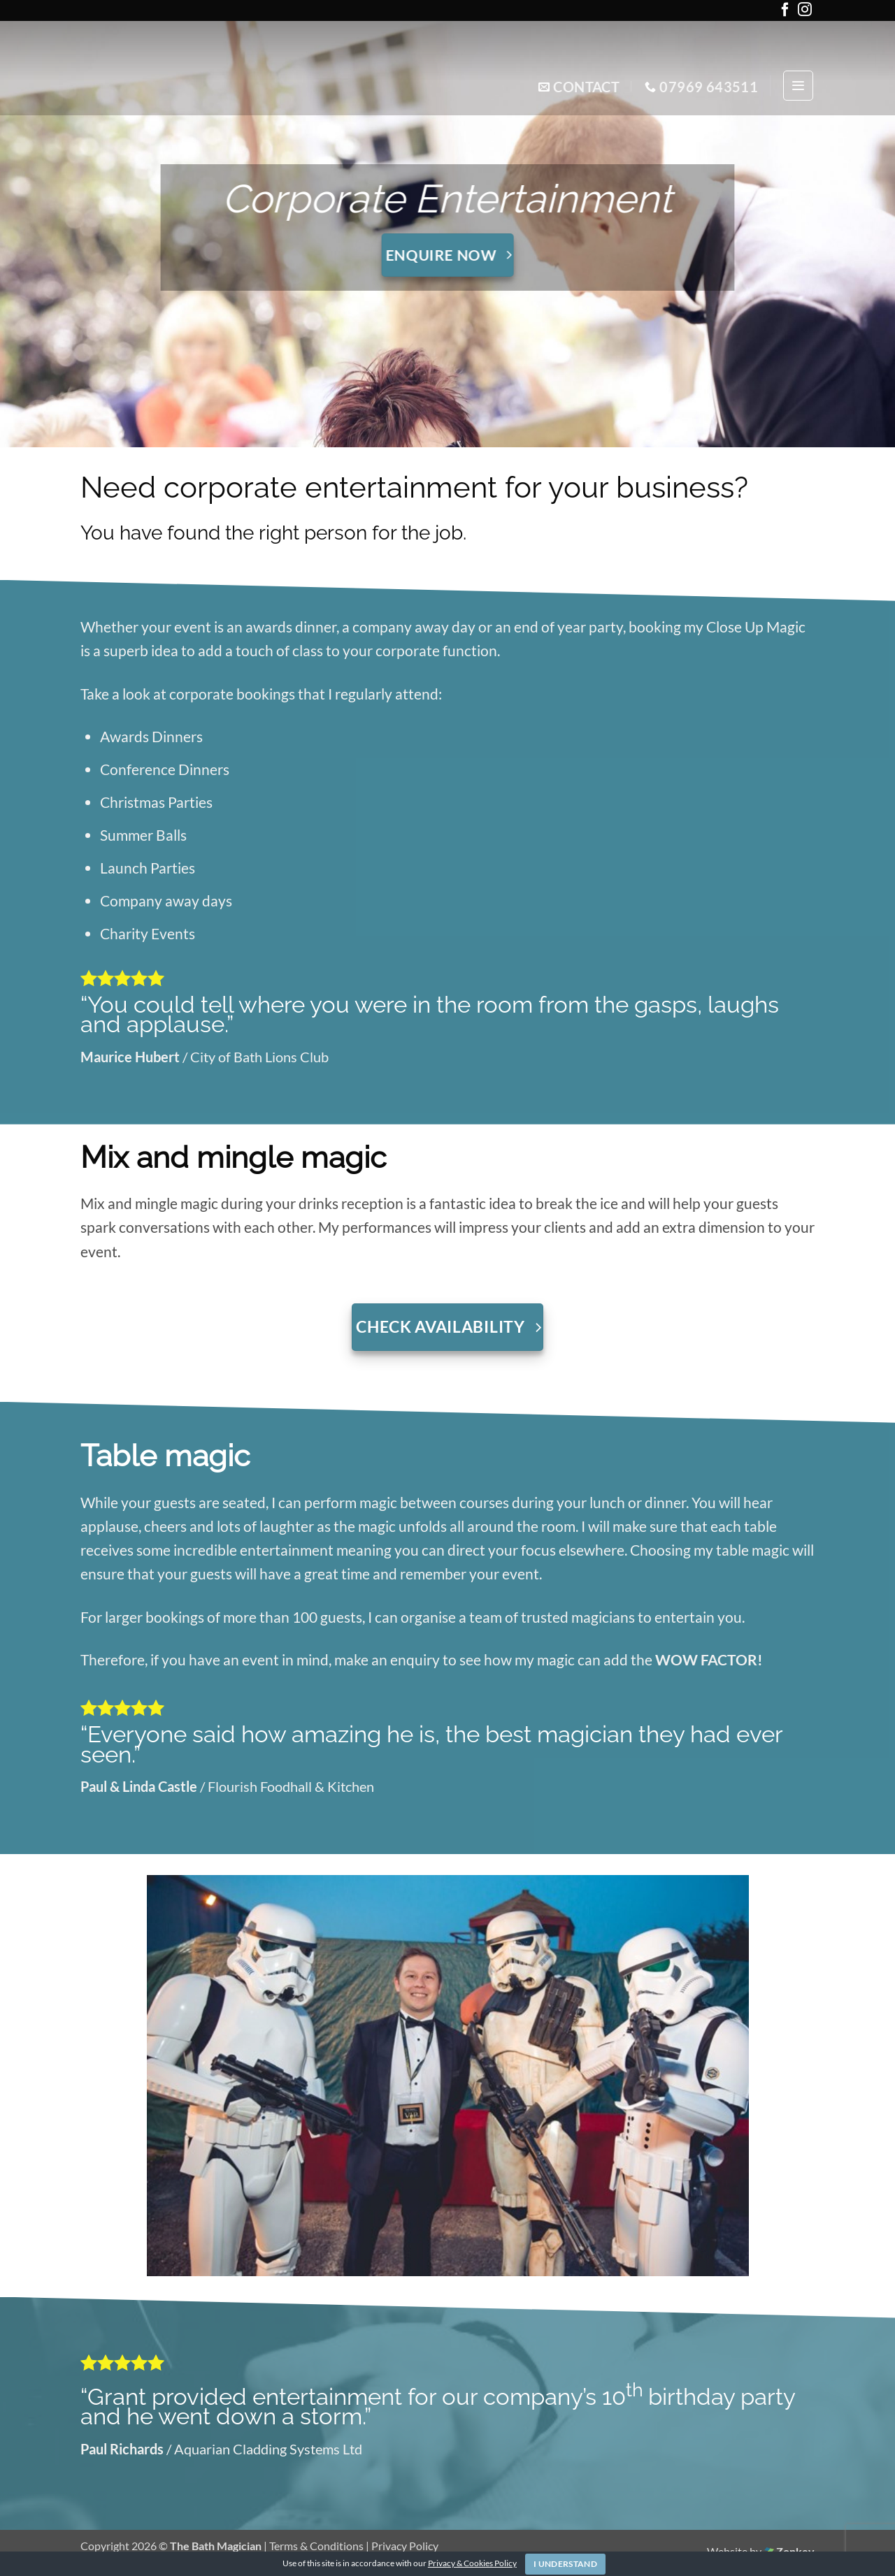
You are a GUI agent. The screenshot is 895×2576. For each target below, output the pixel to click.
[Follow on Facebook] (785, 12)
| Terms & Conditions (315, 2545)
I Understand (565, 2564)
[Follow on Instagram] (805, 12)
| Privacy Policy (402, 2545)
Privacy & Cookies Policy (472, 2563)
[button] (798, 86)
